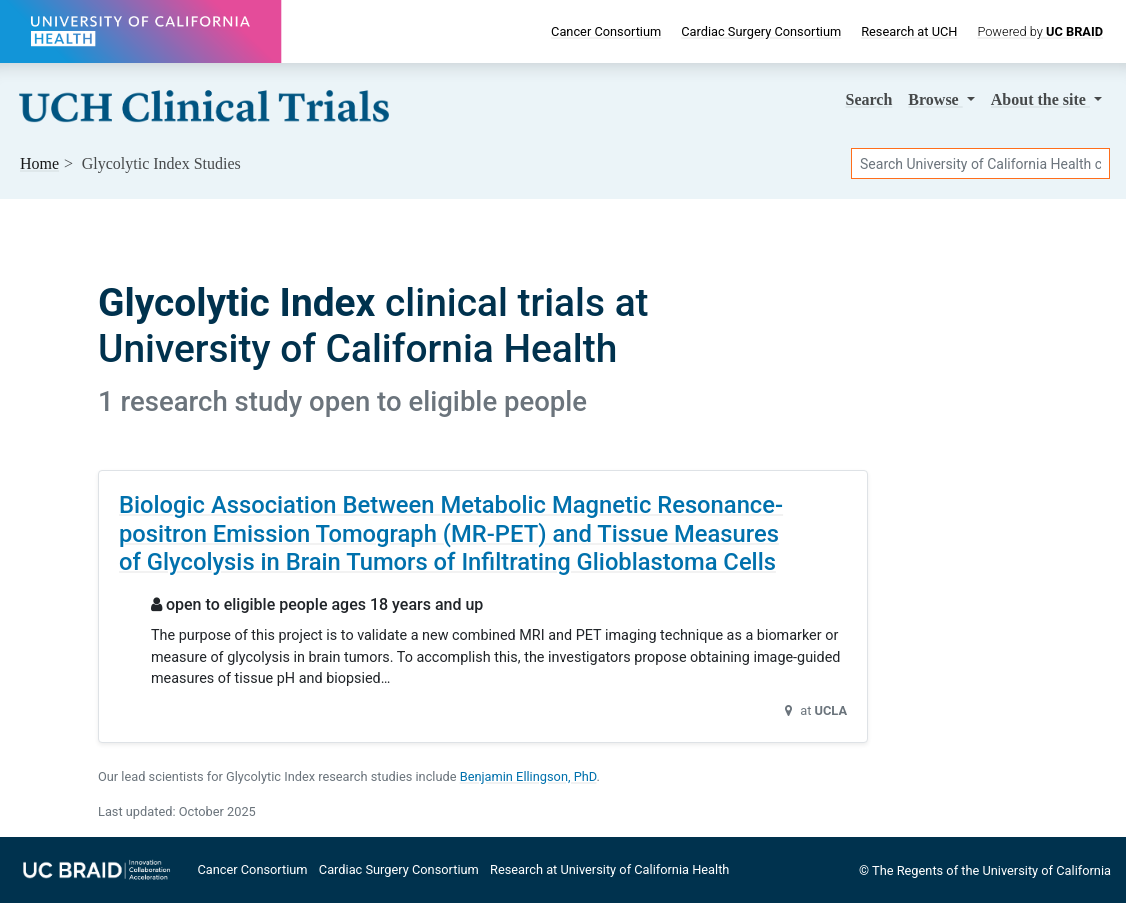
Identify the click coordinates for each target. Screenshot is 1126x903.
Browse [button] (935, 99)
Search (869, 99)
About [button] (1040, 99)
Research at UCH (909, 31)
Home (39, 163)
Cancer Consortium (606, 31)
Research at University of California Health (609, 869)
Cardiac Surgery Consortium (761, 31)
